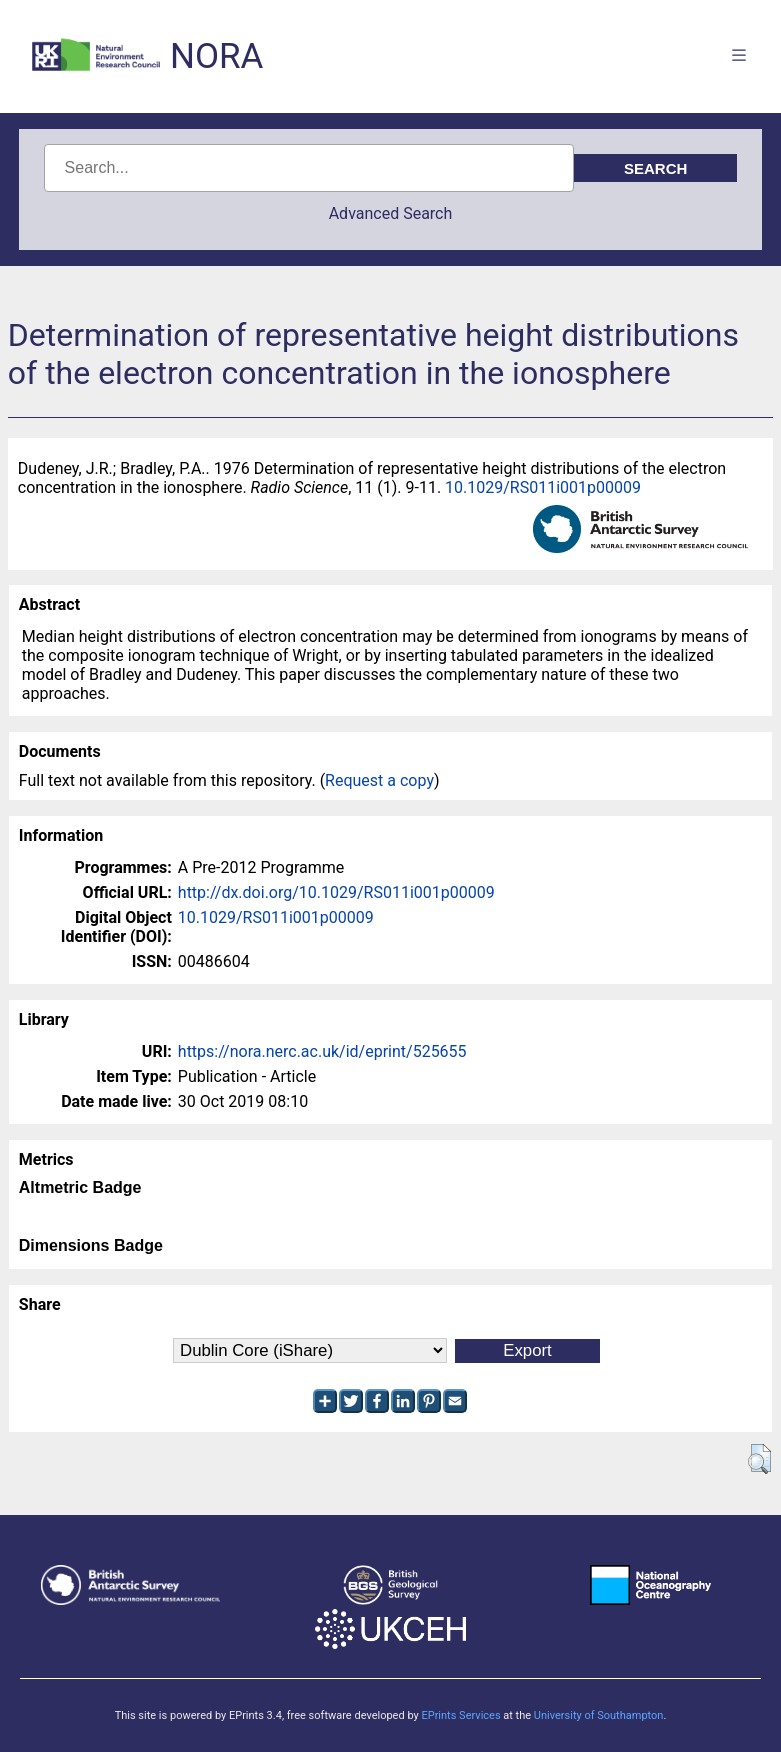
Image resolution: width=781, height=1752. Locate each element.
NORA (216, 56)
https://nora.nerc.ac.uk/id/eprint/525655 (322, 1051)
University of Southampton (599, 1715)
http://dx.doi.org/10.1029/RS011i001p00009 (336, 892)
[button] (759, 1459)
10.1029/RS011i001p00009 (543, 487)
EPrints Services (460, 1715)
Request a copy (379, 780)
